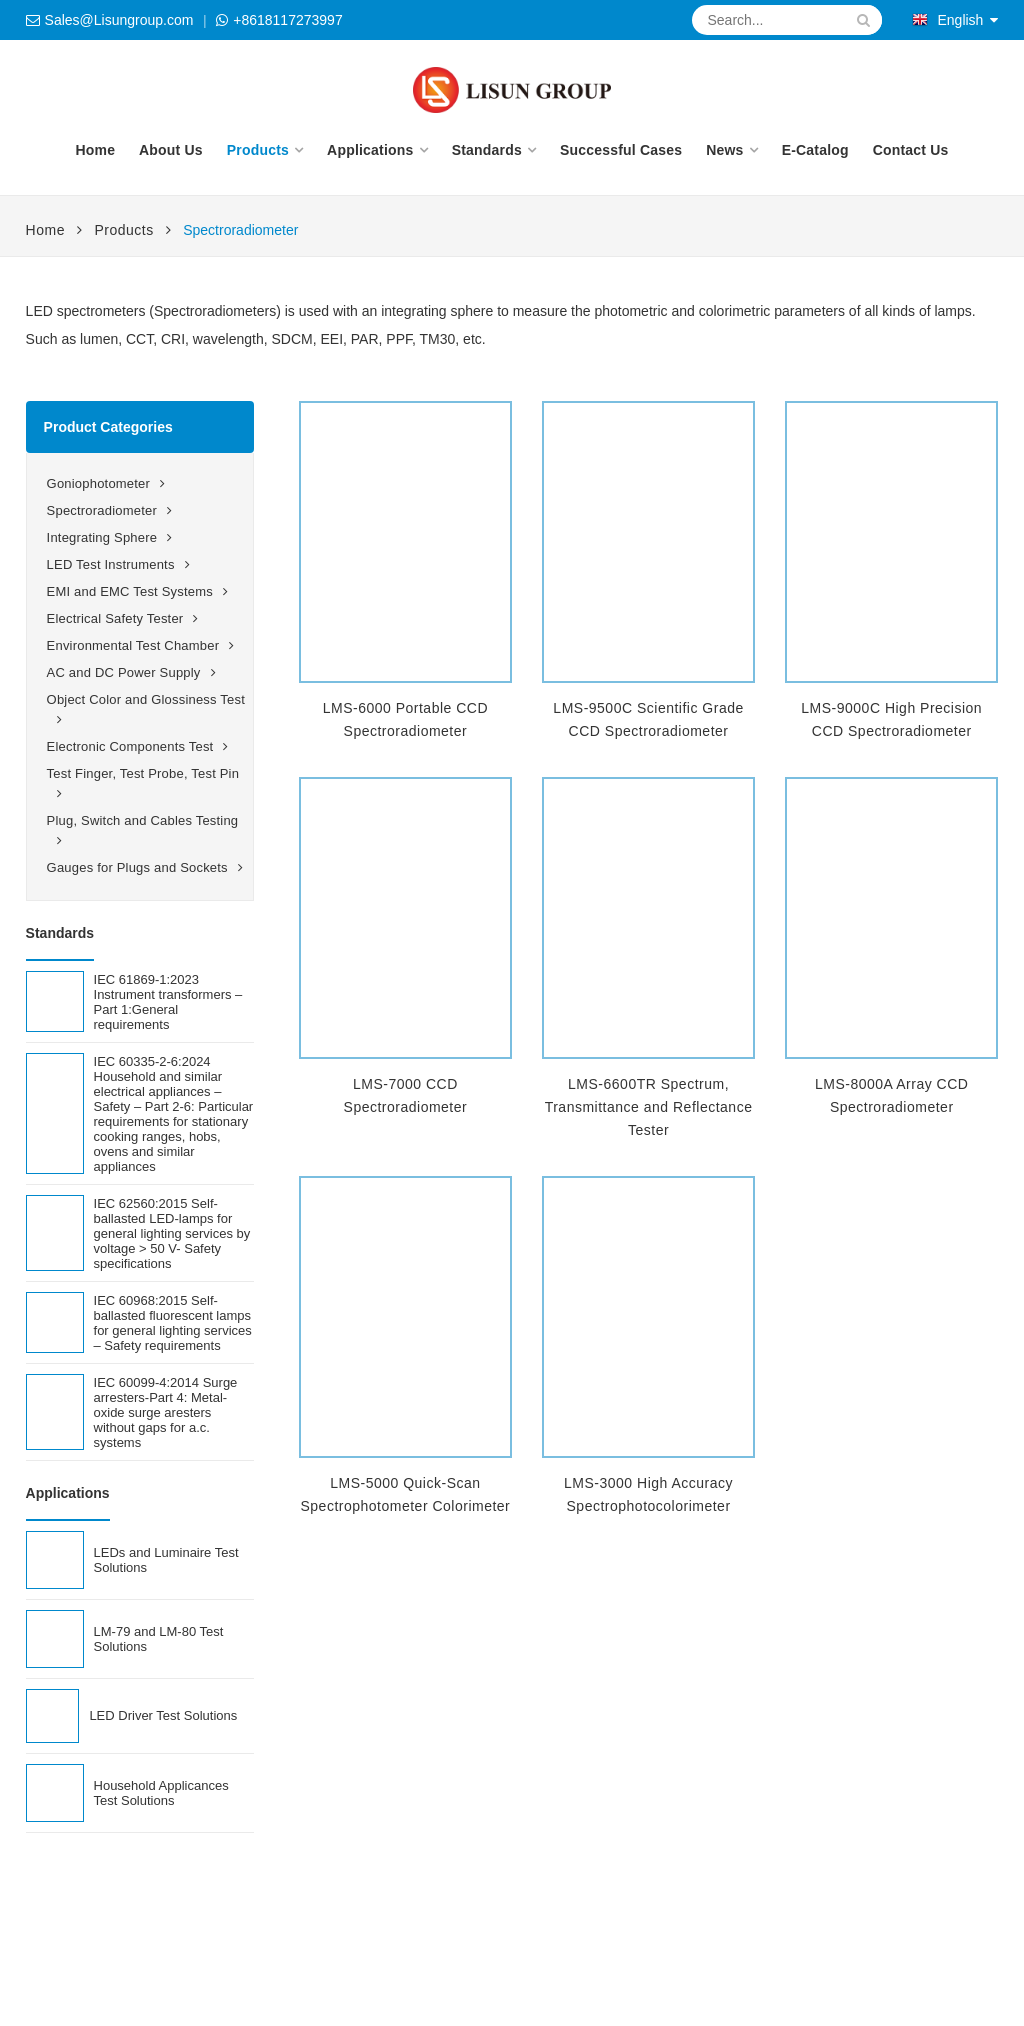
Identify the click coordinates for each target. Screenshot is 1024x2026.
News (724, 150)
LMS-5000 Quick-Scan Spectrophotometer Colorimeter (405, 1494)
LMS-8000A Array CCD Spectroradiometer (891, 1095)
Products (258, 150)
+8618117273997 (287, 20)
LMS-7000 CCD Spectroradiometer (406, 1095)
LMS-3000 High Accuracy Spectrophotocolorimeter (648, 1494)
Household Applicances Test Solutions (161, 1793)
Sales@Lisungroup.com (119, 20)
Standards (487, 150)
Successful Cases (621, 150)
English (947, 20)
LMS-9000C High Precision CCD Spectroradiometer (891, 719)
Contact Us (911, 150)
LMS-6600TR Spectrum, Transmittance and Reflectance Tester (649, 1107)
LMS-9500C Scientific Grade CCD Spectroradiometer (648, 719)
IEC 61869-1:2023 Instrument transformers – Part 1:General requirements (168, 1002)
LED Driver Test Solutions (163, 1715)
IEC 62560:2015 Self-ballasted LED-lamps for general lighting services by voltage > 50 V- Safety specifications (172, 1233)
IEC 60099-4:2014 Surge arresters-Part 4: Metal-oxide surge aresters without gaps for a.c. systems (166, 1412)
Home (95, 150)
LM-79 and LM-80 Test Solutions (159, 1639)
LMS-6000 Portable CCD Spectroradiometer (405, 719)
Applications (370, 150)
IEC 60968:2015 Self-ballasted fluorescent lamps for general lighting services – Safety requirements (173, 1323)
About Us (171, 150)
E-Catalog (815, 150)
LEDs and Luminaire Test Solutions (166, 1560)
